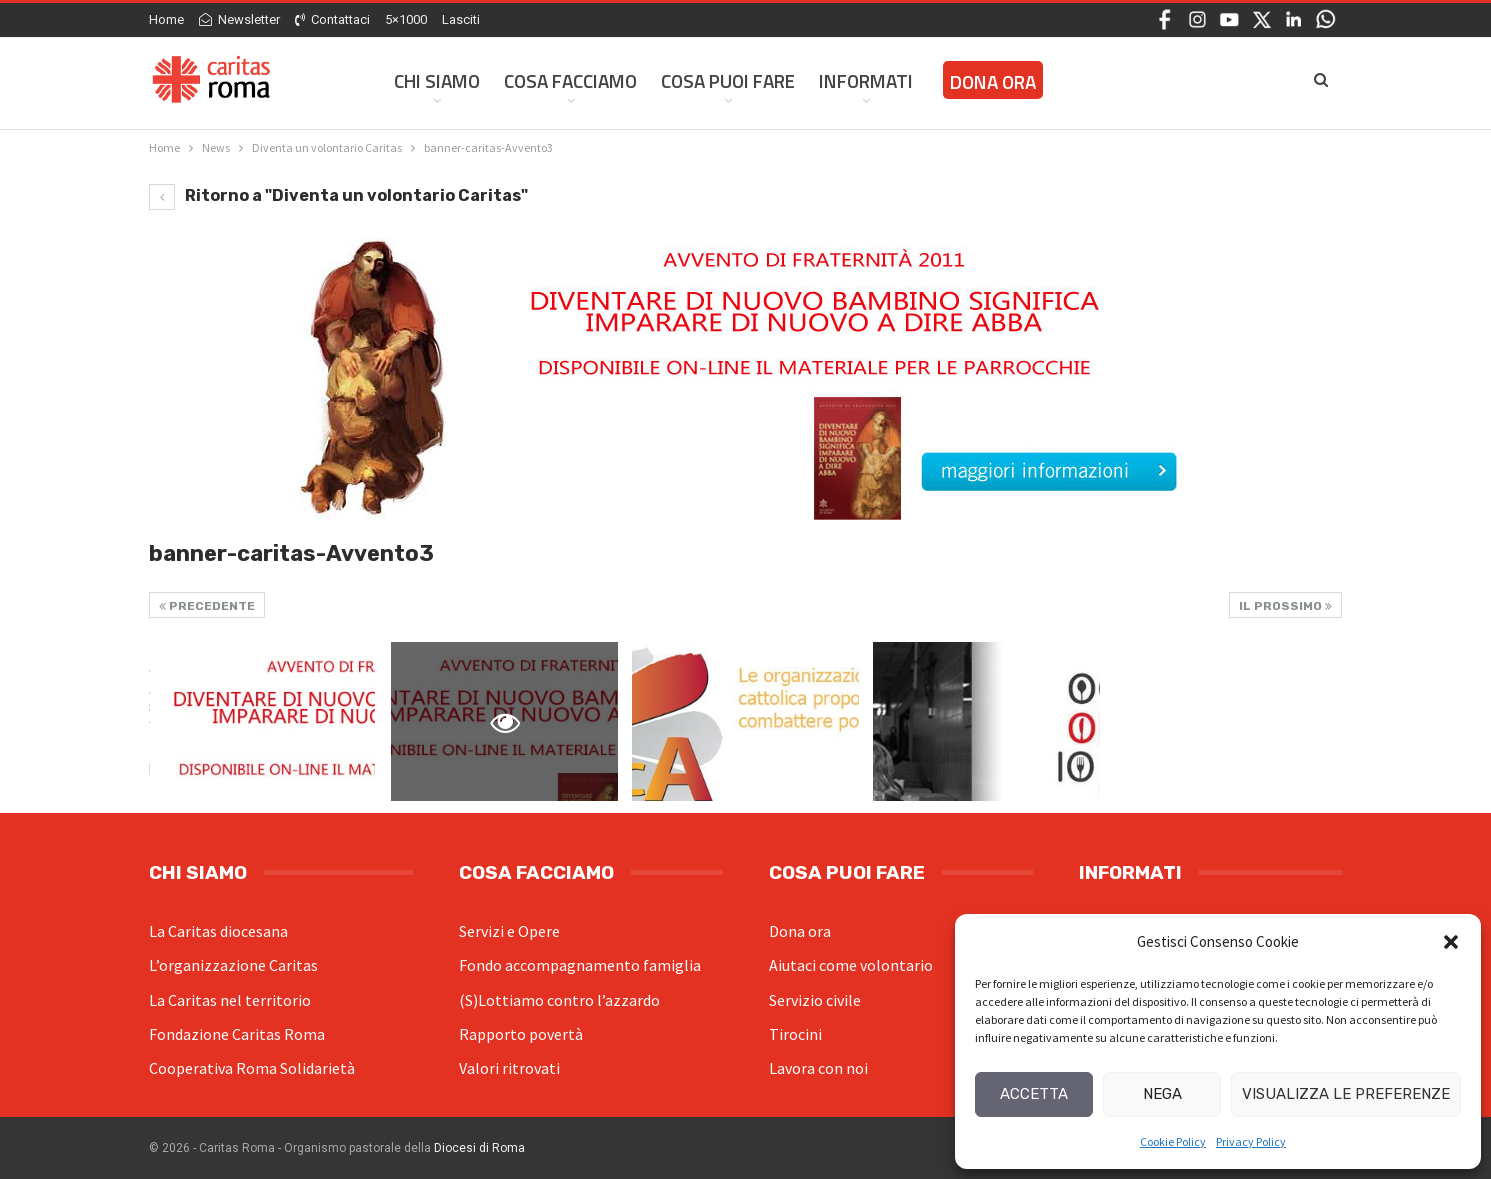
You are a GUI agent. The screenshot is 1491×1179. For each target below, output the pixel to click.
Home (166, 19)
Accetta (1034, 1094)
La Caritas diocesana (218, 931)
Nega (1162, 1094)
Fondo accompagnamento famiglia (580, 965)
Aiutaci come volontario (851, 965)
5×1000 (406, 19)
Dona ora (800, 931)
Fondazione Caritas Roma (237, 1034)
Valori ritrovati (509, 1068)
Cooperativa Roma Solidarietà (252, 1068)
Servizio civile (815, 1000)
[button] (1451, 942)
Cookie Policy (1173, 1141)
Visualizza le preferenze (1346, 1094)
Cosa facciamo (570, 80)
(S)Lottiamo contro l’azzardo (559, 1000)
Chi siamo (437, 80)
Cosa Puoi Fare (728, 80)
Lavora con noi (818, 1068)
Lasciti (461, 19)
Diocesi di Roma (479, 1148)
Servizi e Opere (509, 931)
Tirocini (795, 1034)
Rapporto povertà (521, 1034)
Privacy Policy (1251, 1141)
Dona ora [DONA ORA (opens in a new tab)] (993, 81)
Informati (866, 80)
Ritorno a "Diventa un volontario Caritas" (338, 195)
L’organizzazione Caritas (233, 965)
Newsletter (239, 19)
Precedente (207, 606)
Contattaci (332, 19)
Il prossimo (1285, 606)
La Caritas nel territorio (230, 1000)
